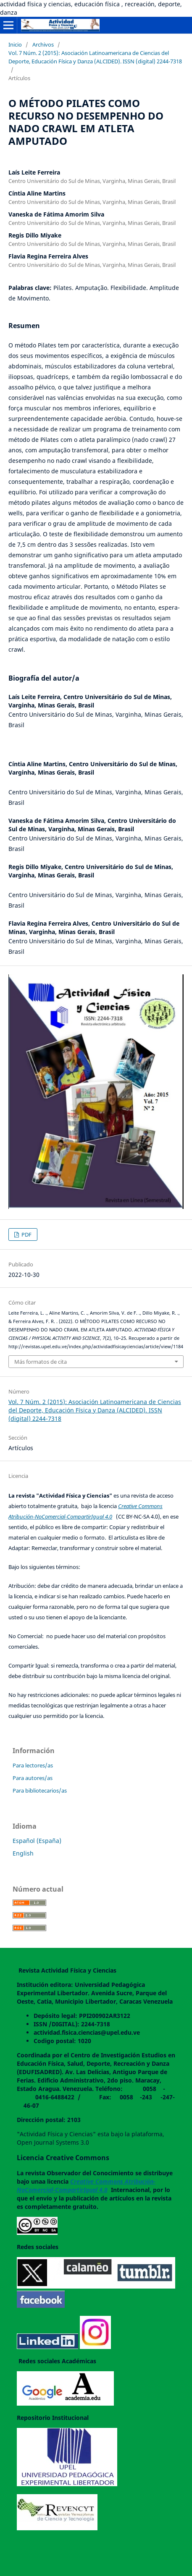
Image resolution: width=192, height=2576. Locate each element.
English (23, 1853)
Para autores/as (33, 1778)
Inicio (15, 44)
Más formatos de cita (40, 1361)
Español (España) (37, 1841)
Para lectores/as (33, 1765)
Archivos (43, 44)
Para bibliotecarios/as (40, 1790)
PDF (26, 1234)
